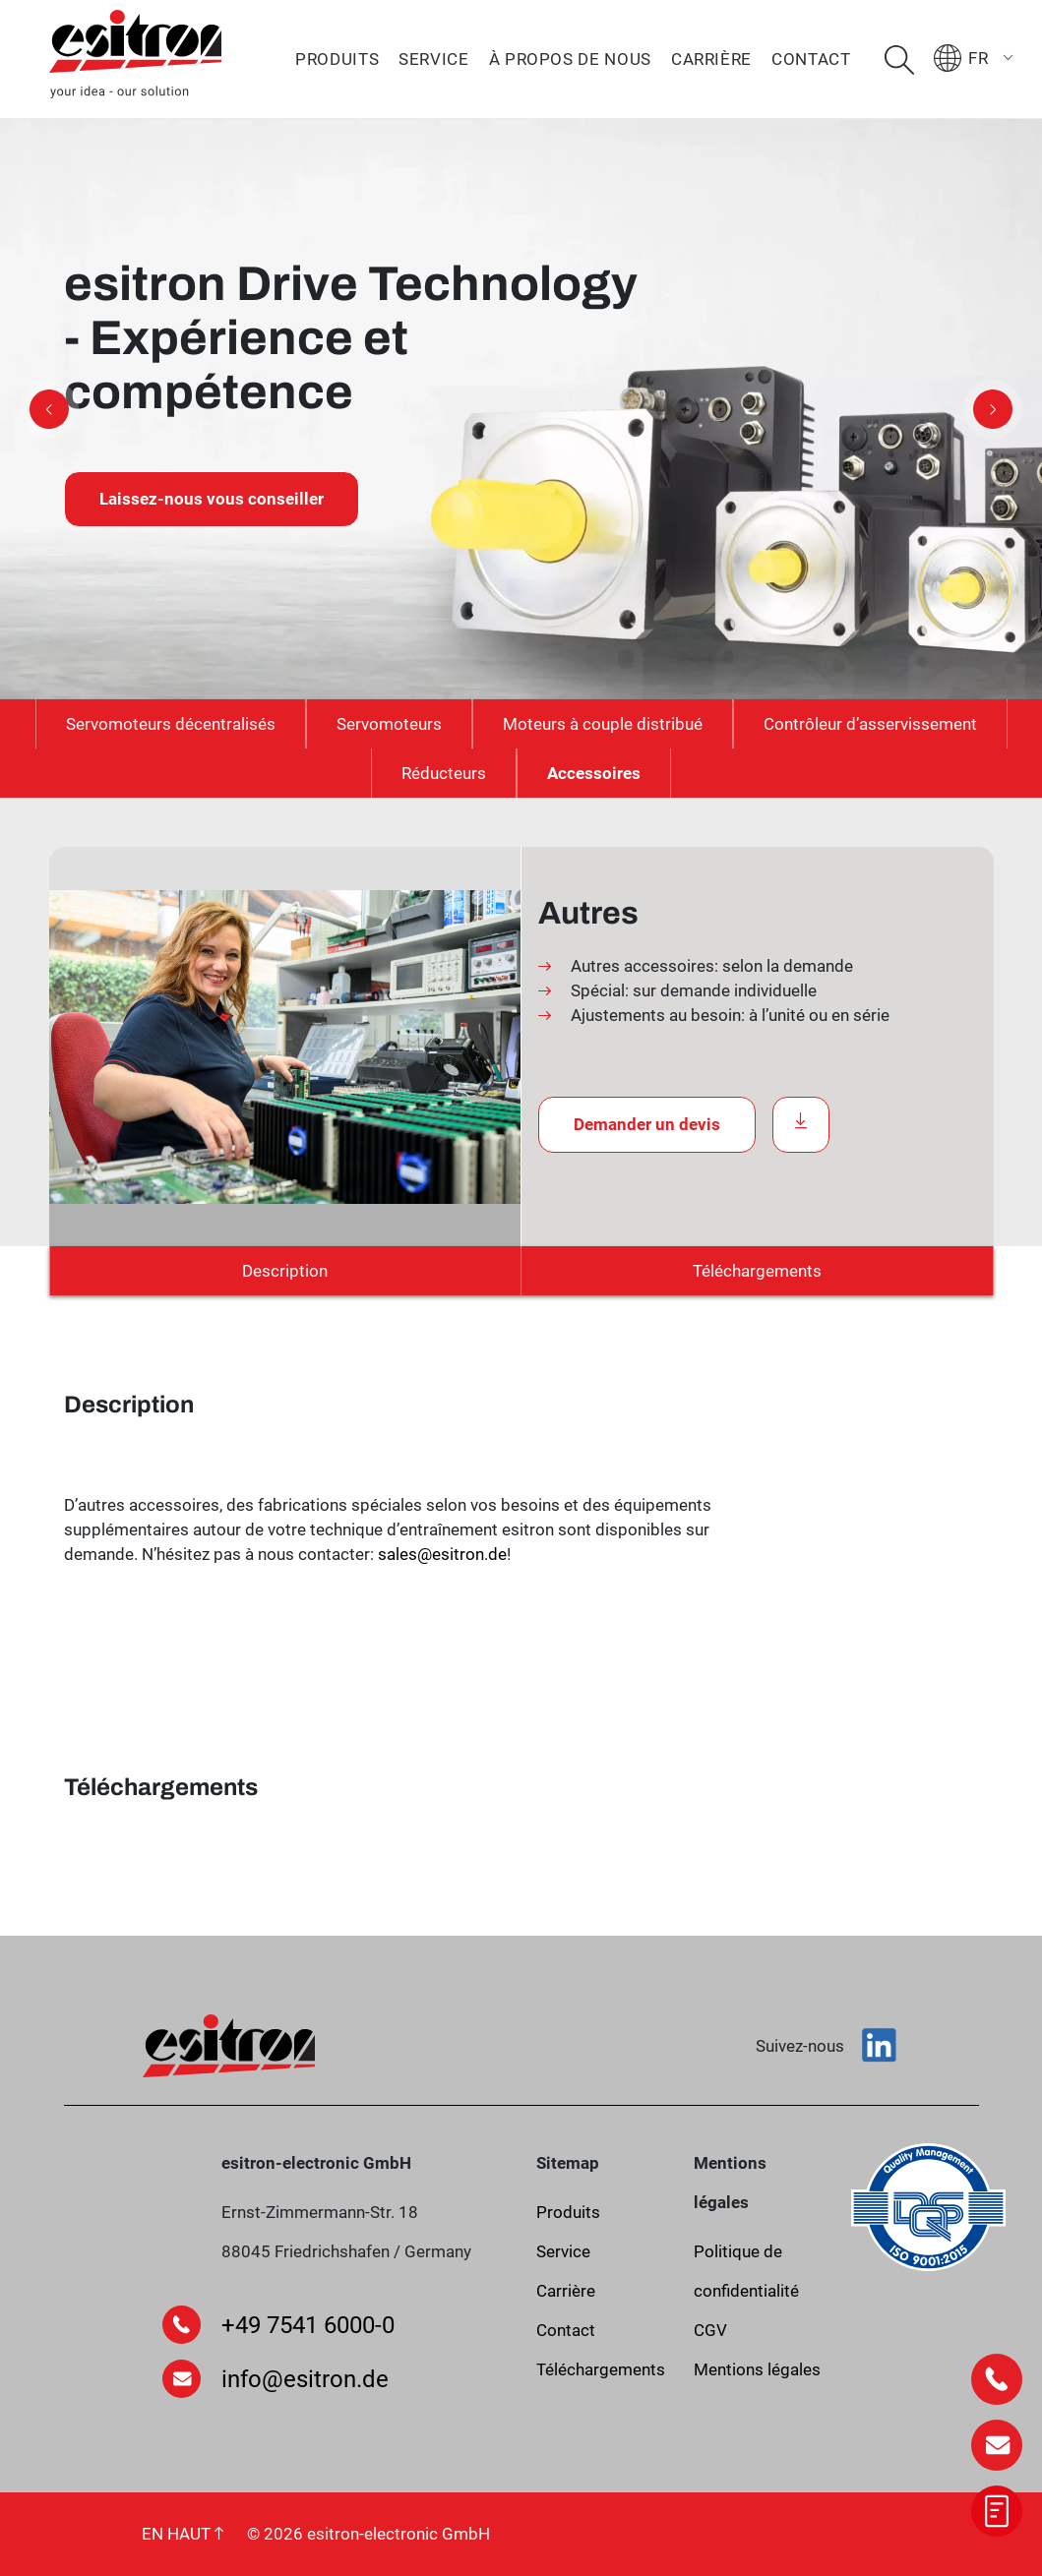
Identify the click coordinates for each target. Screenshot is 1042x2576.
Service (433, 59)
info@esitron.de (305, 2379)
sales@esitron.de (442, 1554)
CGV (710, 2330)
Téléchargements (757, 1271)
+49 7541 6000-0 (308, 2325)
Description (285, 1271)
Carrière (711, 59)
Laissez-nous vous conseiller (211, 499)
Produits (337, 59)
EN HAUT (182, 2534)
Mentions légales (757, 2369)
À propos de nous (570, 59)
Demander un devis (647, 1124)
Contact (810, 59)
